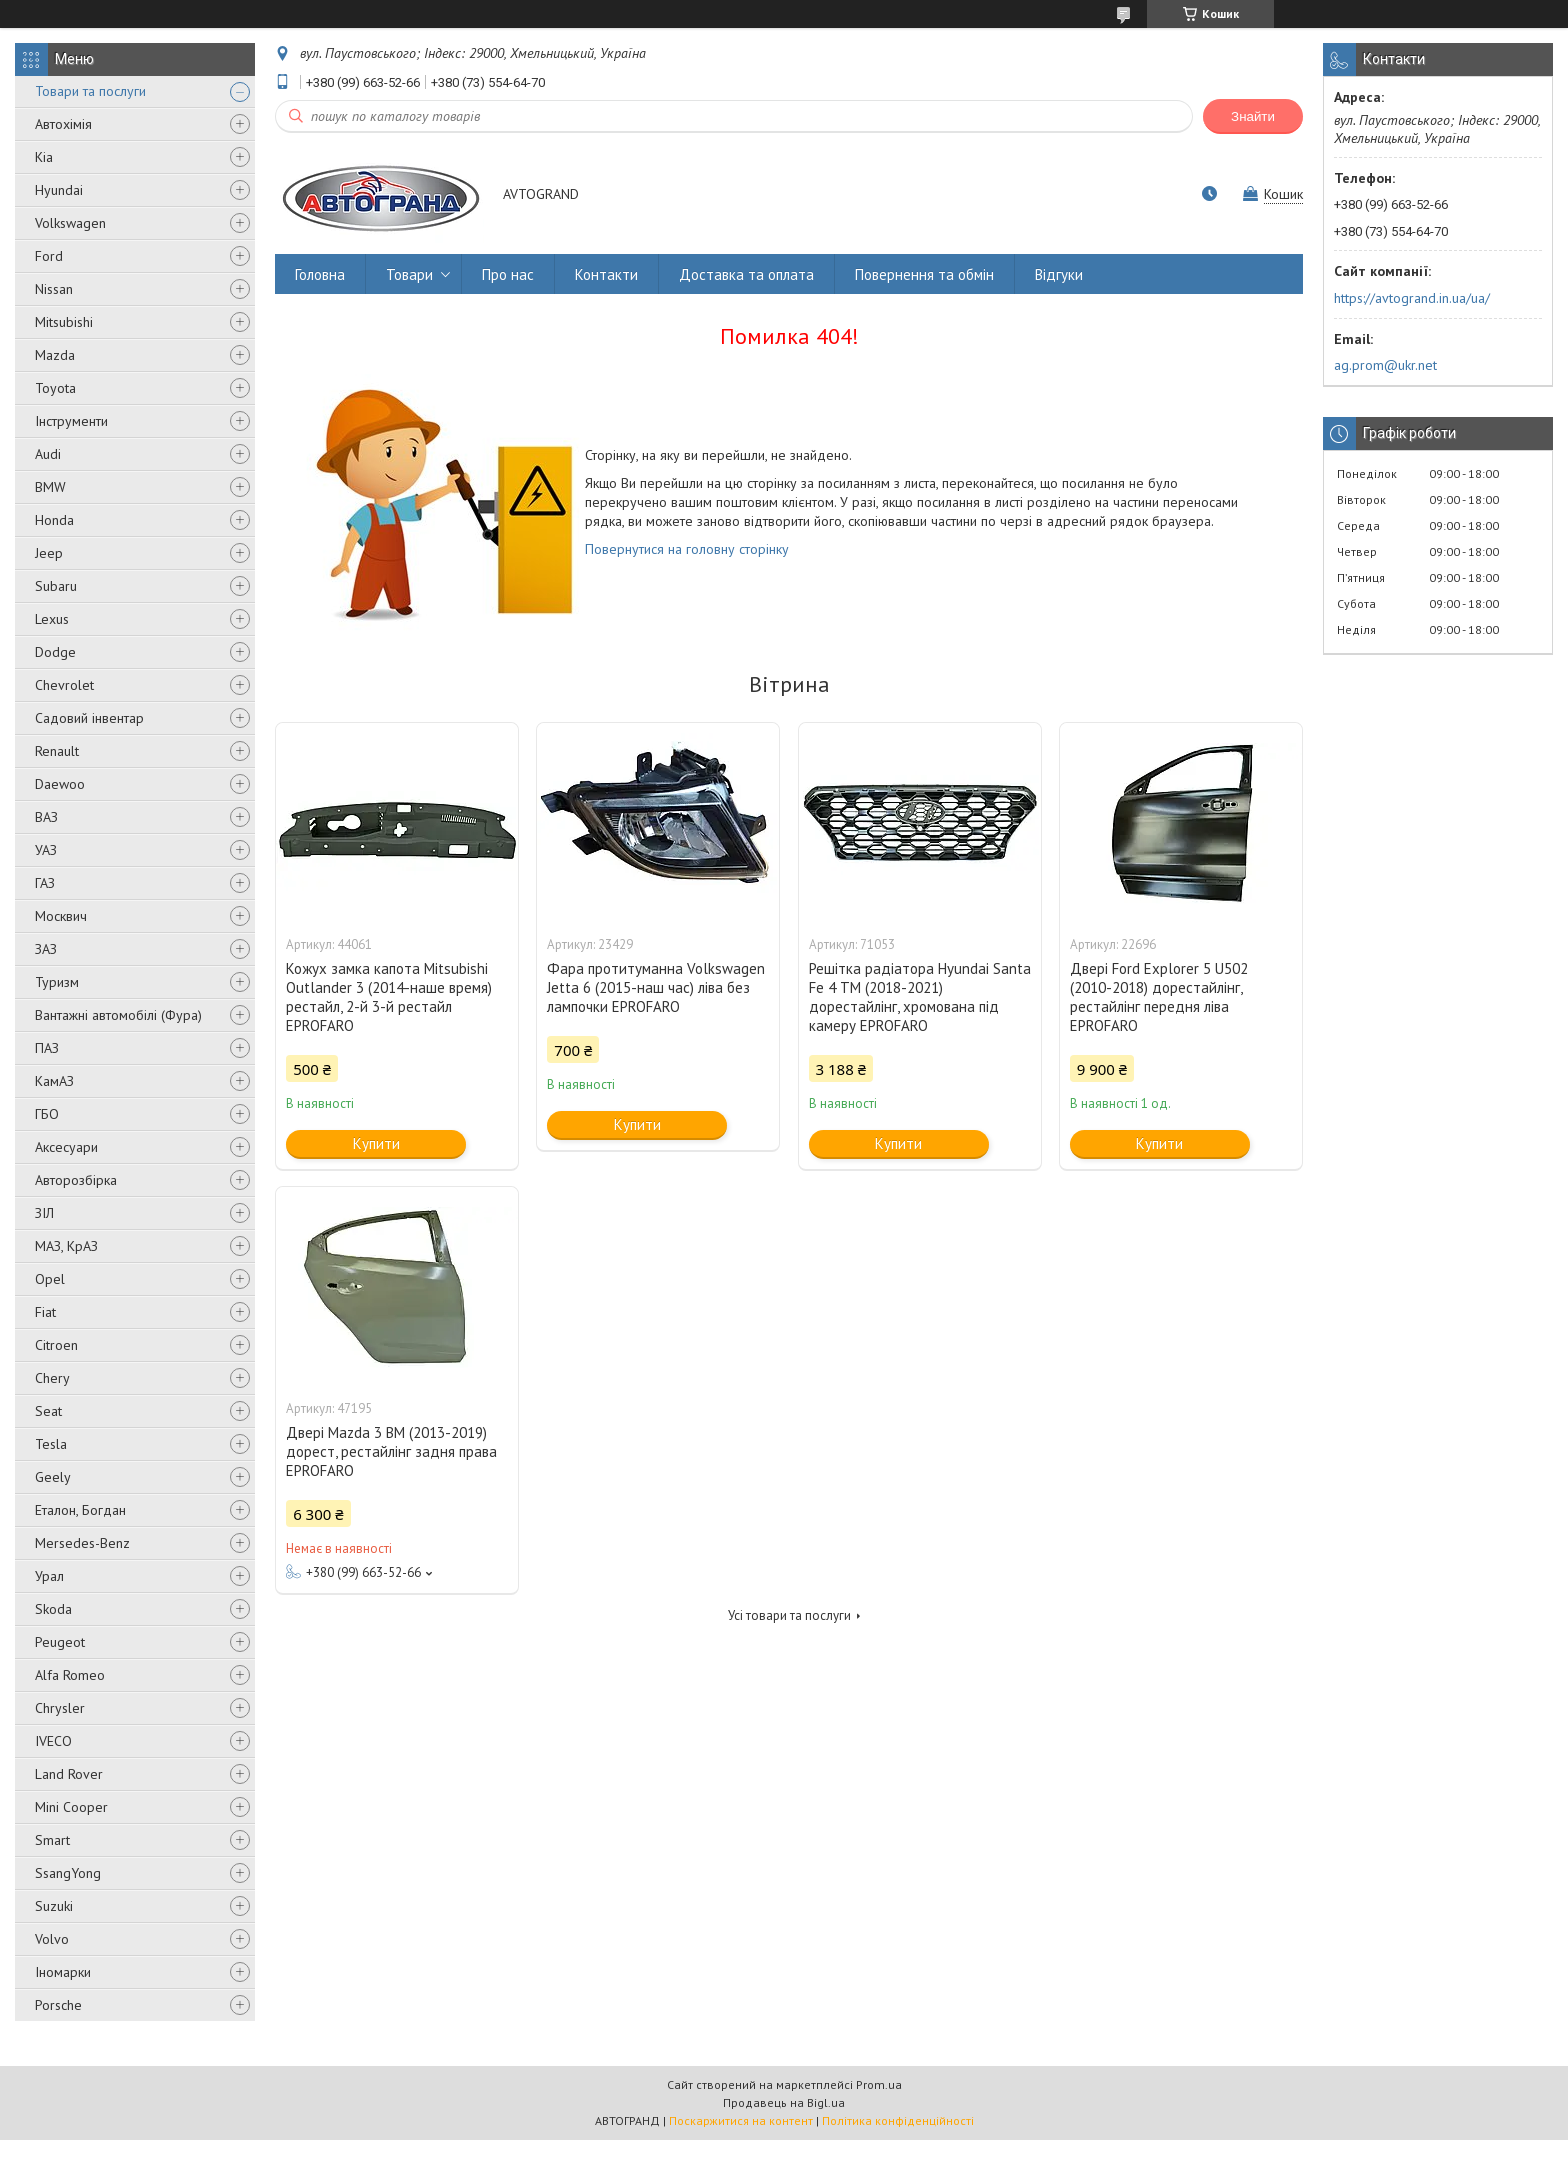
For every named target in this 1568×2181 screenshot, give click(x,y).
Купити (376, 1143)
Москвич (61, 916)
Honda (54, 520)
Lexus (52, 619)
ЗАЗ (46, 949)
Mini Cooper (71, 1807)
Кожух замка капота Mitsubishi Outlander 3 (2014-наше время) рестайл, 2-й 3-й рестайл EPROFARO (389, 997)
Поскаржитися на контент (741, 2120)
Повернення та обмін (924, 274)
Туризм (57, 982)
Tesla (51, 1444)
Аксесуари (66, 1147)
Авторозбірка (76, 1180)
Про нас (508, 274)
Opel (50, 1279)
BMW (50, 487)
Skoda (53, 1609)
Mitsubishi (64, 322)
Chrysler (60, 1708)
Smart (52, 1840)
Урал (49, 1576)
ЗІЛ (44, 1213)
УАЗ (46, 850)
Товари (409, 274)
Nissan (54, 289)
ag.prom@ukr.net (1385, 365)
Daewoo (60, 784)
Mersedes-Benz (82, 1543)
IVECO (53, 1741)
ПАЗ (47, 1048)
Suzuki (54, 1906)
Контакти (606, 274)
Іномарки (63, 1972)
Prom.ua (879, 2084)
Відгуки (1059, 274)
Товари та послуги (90, 91)
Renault (57, 751)
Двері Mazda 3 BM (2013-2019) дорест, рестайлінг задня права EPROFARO (391, 1451)
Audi (48, 454)
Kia (44, 157)
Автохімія (63, 124)
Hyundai (59, 190)
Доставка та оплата (746, 274)
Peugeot (60, 1642)
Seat (48, 1411)
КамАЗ (54, 1081)
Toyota (55, 388)
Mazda (55, 355)
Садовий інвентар (89, 718)
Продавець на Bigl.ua (784, 2102)
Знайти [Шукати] (1253, 116)
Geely (53, 1477)
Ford (49, 256)
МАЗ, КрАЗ (66, 1246)
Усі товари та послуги (789, 1615)
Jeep (49, 553)
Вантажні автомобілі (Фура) (118, 1015)
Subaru (56, 586)
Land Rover (69, 1774)
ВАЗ (46, 817)
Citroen (56, 1345)
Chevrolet (64, 685)
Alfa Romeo (70, 1675)
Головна (320, 274)
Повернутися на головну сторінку (687, 549)
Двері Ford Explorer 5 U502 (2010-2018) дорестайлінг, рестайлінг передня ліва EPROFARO (1159, 997)
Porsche (58, 2005)
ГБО (47, 1114)
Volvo (52, 1939)
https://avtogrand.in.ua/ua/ (1412, 298)
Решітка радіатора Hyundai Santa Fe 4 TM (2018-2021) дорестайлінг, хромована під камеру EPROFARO (920, 997)
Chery (52, 1378)
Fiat (45, 1312)
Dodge (55, 652)
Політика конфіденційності (898, 2120)
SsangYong (68, 1873)
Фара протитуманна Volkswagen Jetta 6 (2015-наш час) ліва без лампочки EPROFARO (656, 987)
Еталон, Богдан (80, 1510)
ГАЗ (45, 883)
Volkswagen (70, 223)
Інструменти (71, 421)
